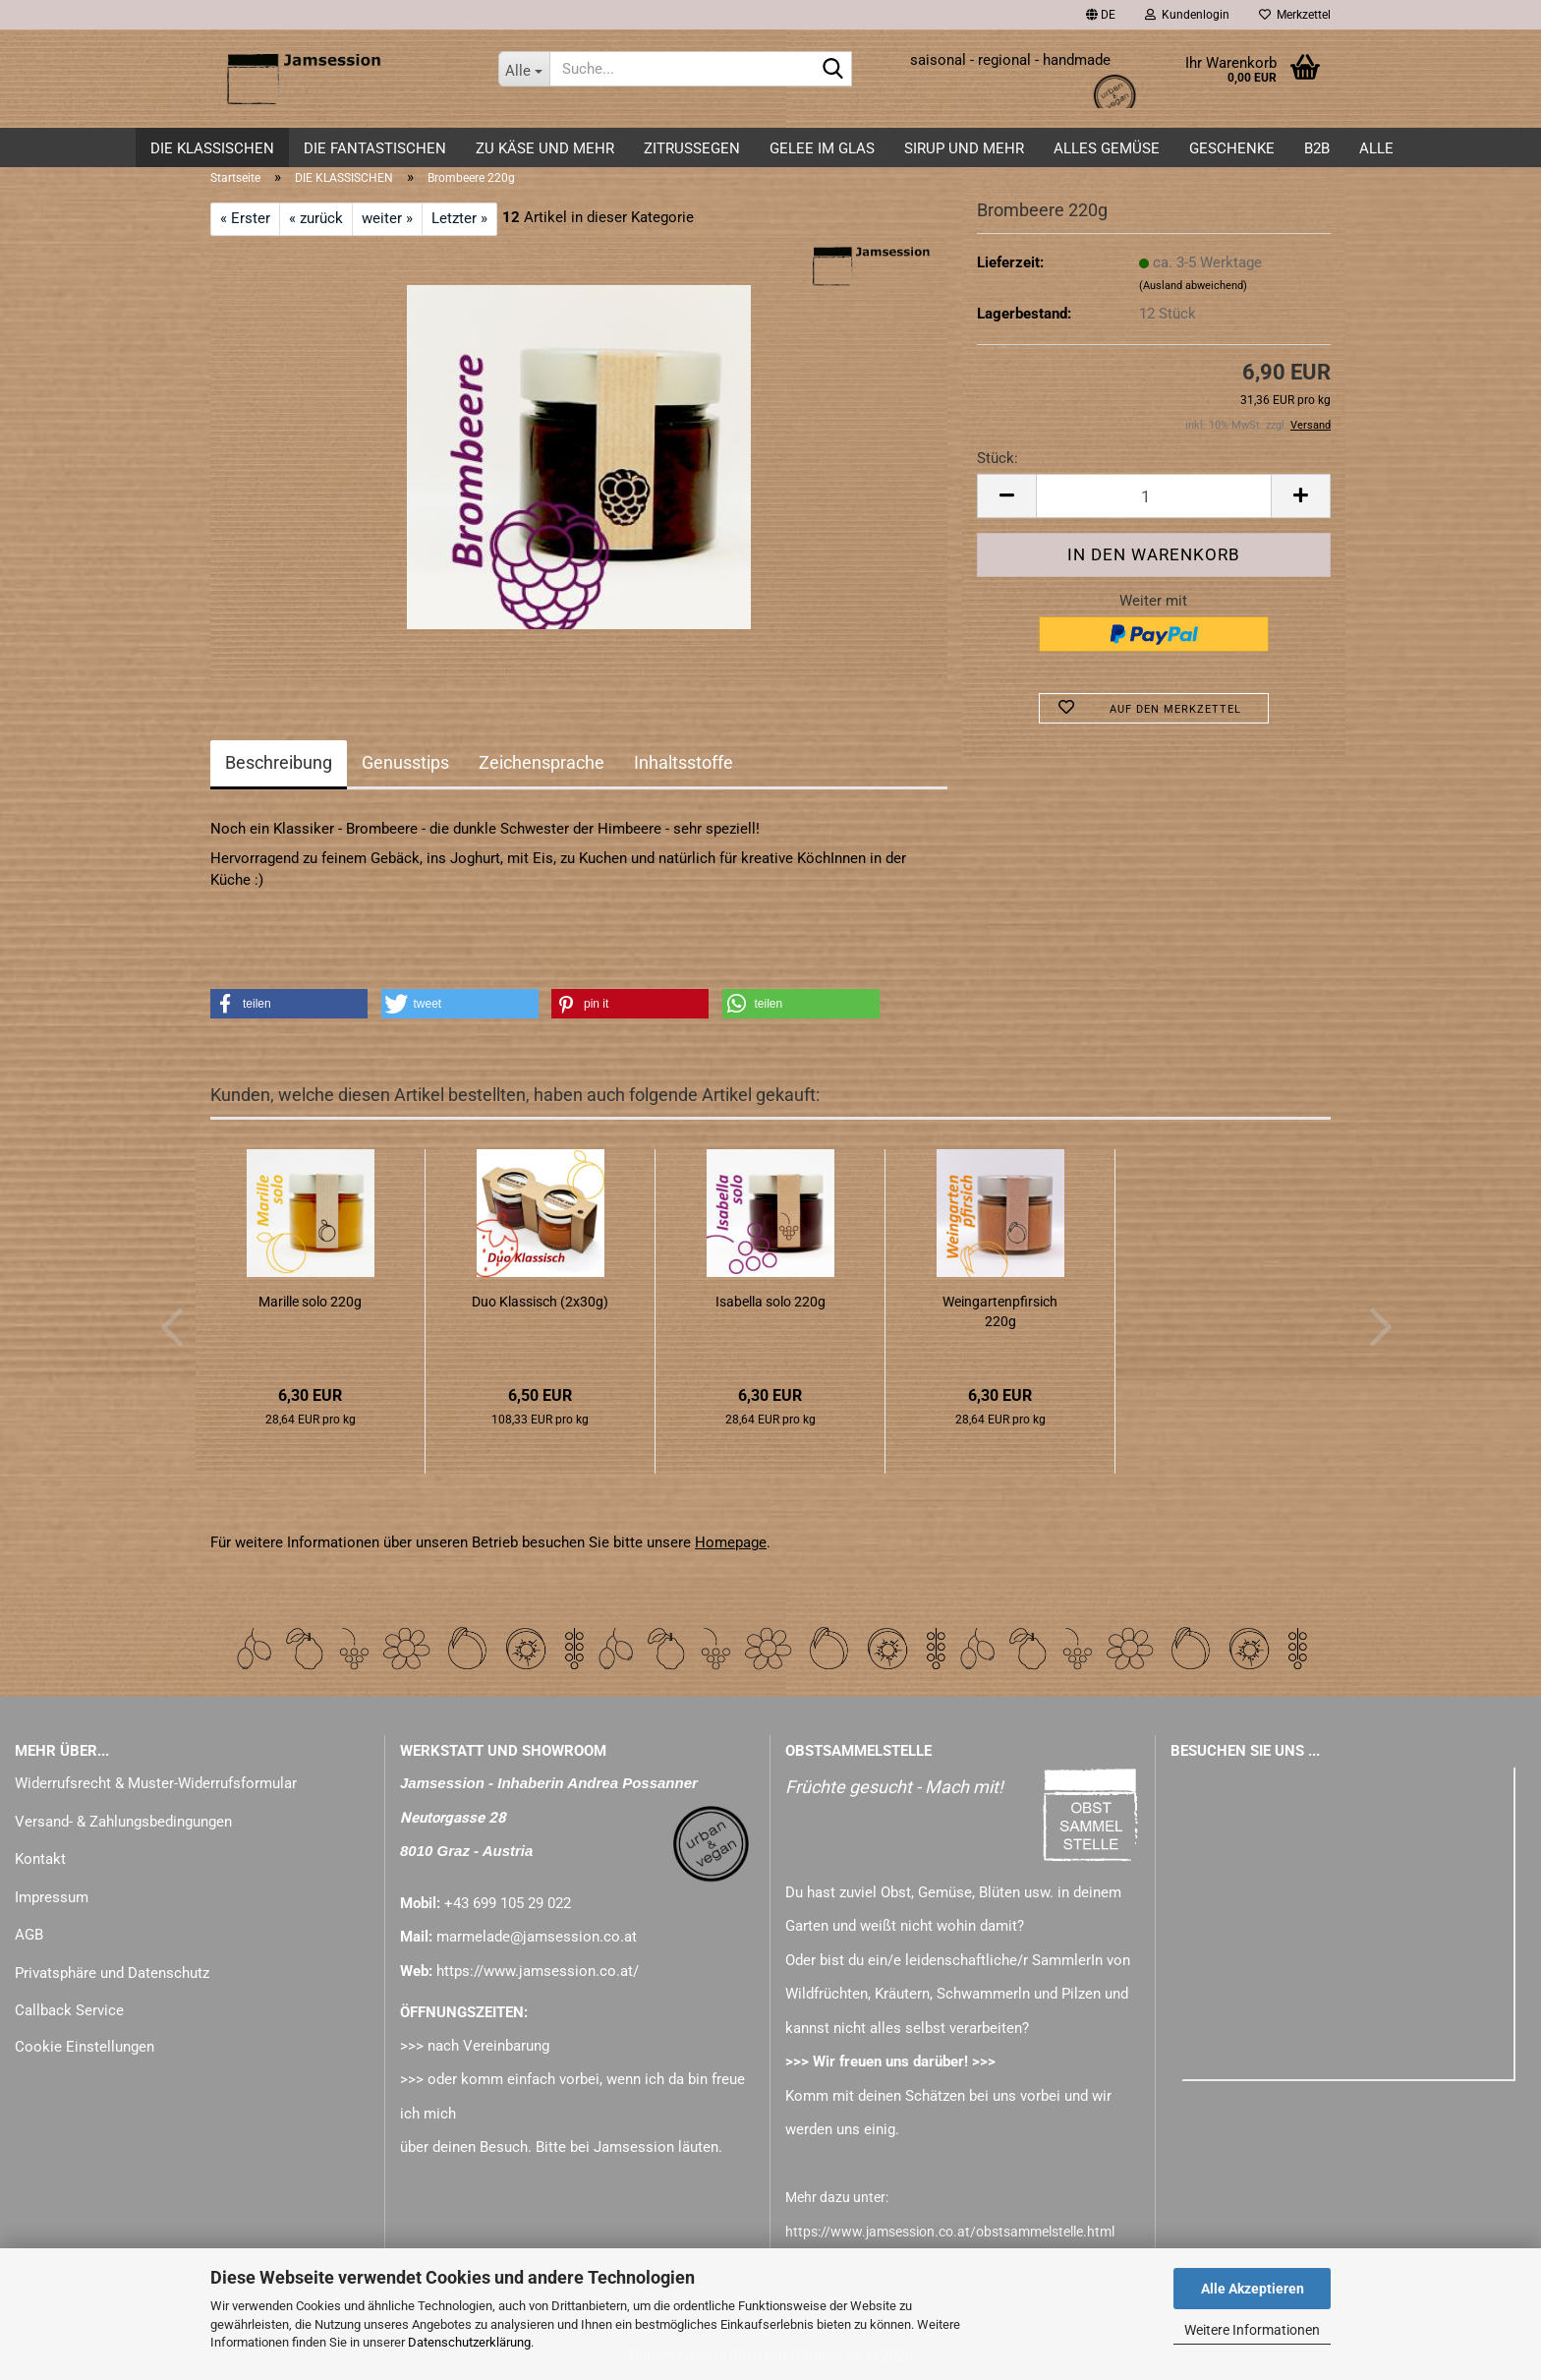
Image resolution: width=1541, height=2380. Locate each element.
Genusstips (405, 762)
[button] (1100, 14)
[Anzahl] (1154, 496)
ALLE (1376, 148)
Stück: (997, 458)
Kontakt (40, 1859)
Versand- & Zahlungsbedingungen (123, 1821)
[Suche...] (523, 69)
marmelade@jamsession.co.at (536, 1936)
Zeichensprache (541, 762)
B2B (1317, 148)
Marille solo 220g (310, 1301)
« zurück (316, 218)
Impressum (51, 1897)
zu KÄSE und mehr (545, 148)
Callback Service (69, 2010)
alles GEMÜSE (1107, 148)
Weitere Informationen (1252, 2330)
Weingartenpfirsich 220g (999, 1311)
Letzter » (459, 218)
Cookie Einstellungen (84, 2047)
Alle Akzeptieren (1252, 2288)
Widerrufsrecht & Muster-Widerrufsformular (156, 1783)
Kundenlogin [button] (1187, 15)
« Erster (245, 218)
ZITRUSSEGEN (692, 148)
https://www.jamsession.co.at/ (537, 1971)
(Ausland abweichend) (1193, 285)
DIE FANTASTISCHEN (375, 148)
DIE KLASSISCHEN (212, 148)
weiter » (387, 218)
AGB (29, 1935)
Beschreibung (278, 762)
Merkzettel (1295, 15)
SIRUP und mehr (964, 148)
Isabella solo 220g (770, 1301)
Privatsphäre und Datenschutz (112, 1973)
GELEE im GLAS (822, 148)
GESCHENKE (1232, 148)
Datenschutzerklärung (469, 2342)
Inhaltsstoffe (683, 762)
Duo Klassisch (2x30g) (540, 1301)
